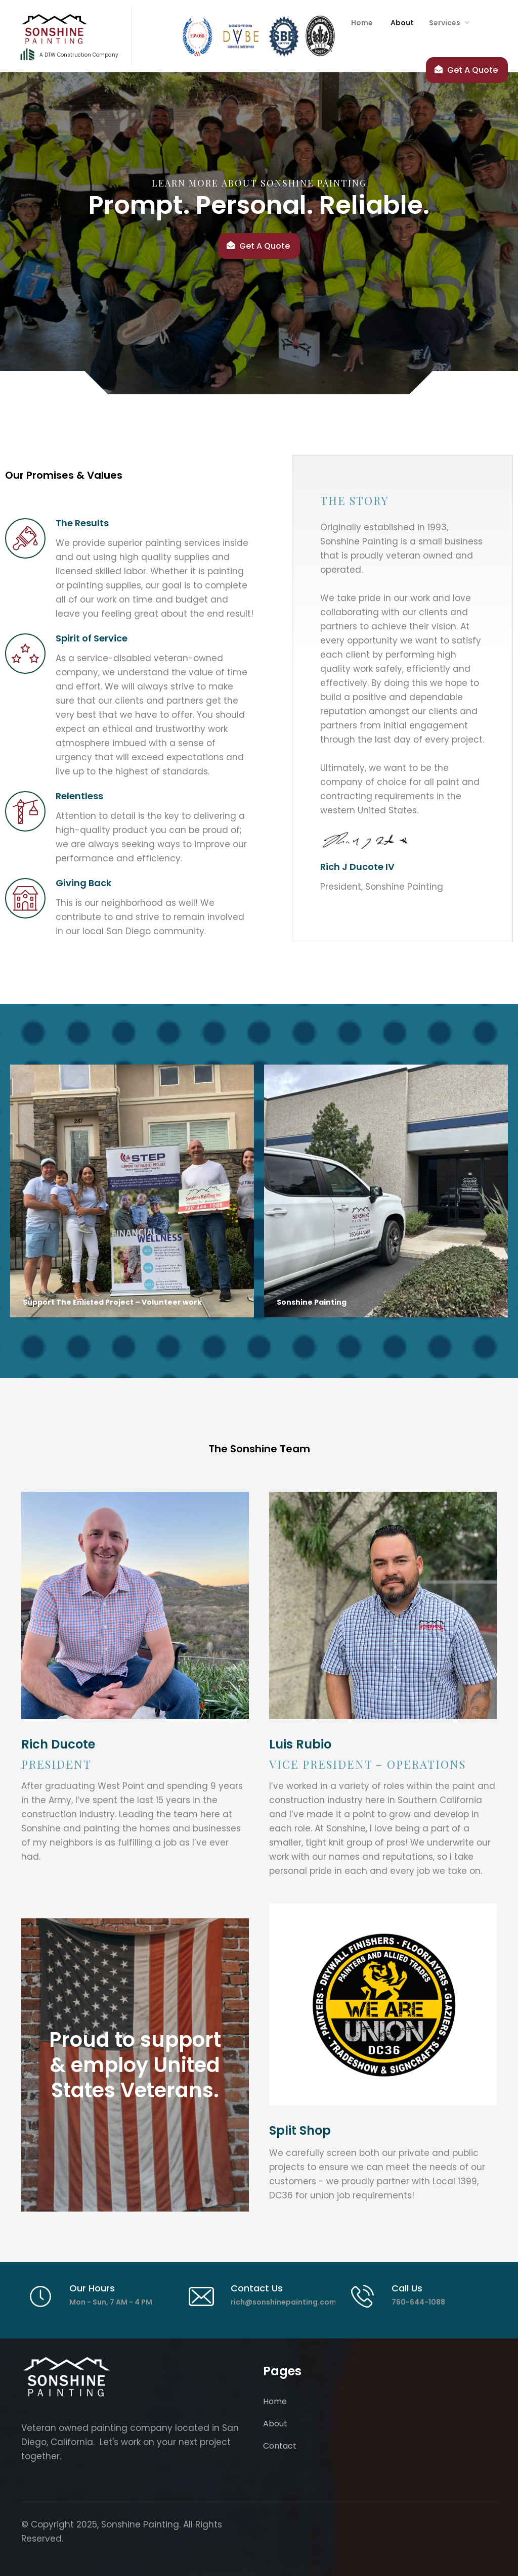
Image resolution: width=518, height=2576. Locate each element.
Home (275, 2401)
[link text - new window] (383, 2004)
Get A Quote (264, 246)
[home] (71, 36)
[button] (447, 23)
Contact (279, 2446)
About (275, 2423)
